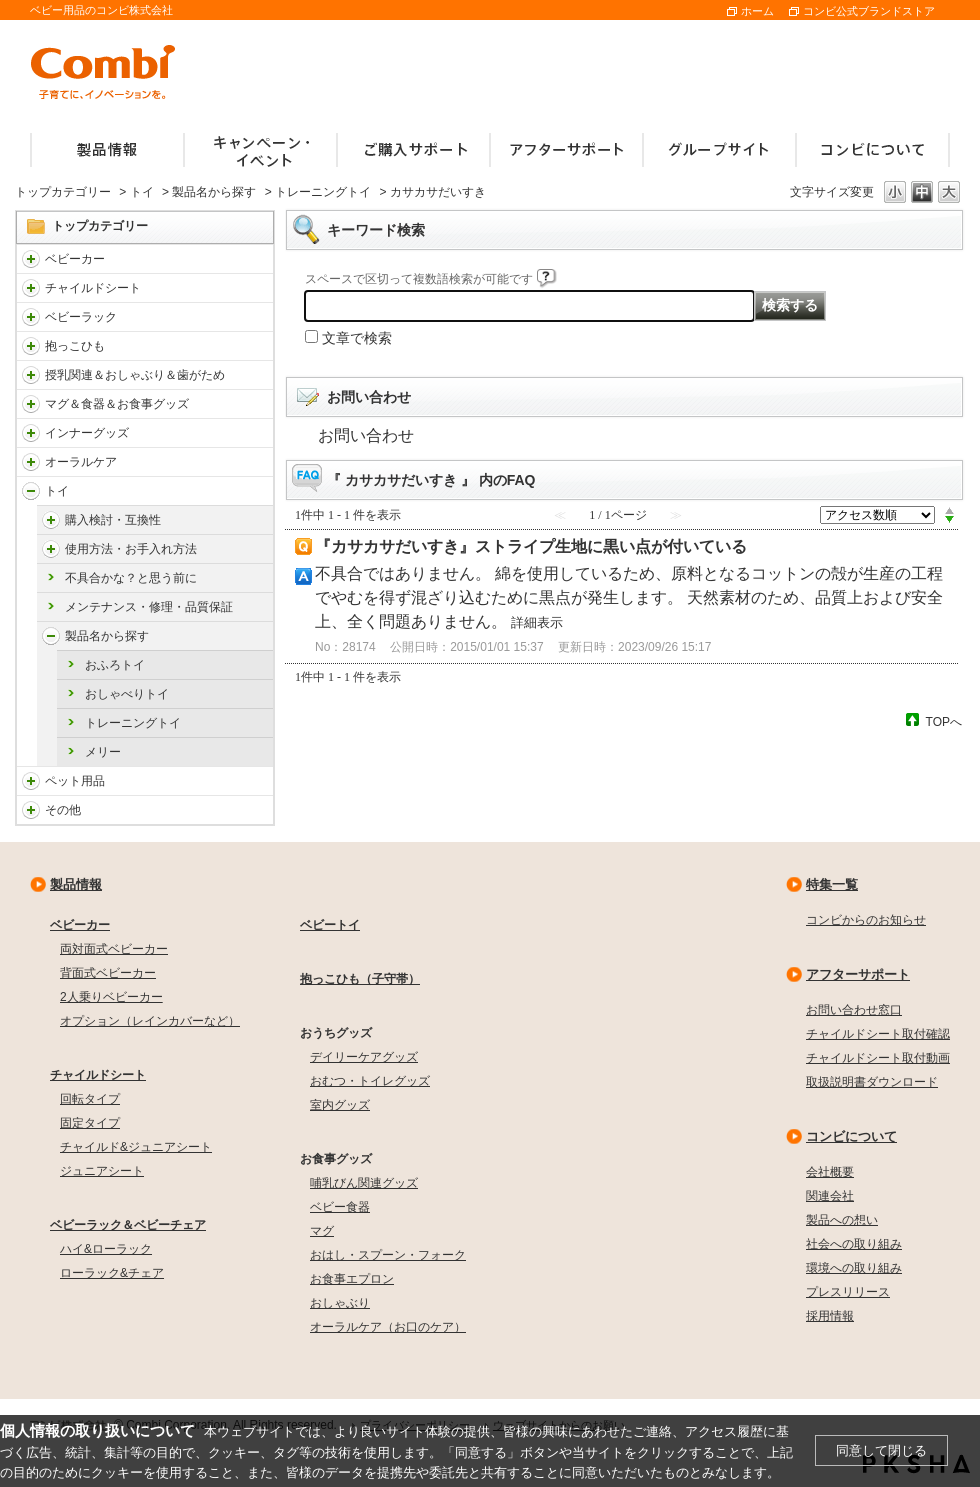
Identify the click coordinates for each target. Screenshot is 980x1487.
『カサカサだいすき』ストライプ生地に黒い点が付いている (531, 546)
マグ (322, 1231)
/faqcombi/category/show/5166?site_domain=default (51, 520)
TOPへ (944, 721)
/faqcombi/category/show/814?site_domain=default (31, 375)
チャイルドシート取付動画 (878, 1058)
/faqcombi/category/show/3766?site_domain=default (31, 462)
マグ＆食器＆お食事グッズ (117, 404)
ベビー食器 (340, 1207)
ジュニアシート (102, 1171)
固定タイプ (90, 1123)
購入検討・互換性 (113, 520)
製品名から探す (214, 192)
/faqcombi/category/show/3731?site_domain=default (31, 346)
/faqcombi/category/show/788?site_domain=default (31, 288)
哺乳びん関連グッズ (364, 1183)
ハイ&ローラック (106, 1249)
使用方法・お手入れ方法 (131, 549)
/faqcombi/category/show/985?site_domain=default (31, 810)
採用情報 (830, 1316)
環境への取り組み (854, 1268)
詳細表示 (537, 622)
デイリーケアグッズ (364, 1057)
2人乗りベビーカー (111, 997)
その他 (63, 810)
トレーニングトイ (323, 192)
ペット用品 (75, 781)
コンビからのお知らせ (866, 920)
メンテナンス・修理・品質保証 (149, 607)
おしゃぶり (340, 1303)
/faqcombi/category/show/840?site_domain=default (31, 259)
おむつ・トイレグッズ (370, 1081)
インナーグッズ (87, 433)
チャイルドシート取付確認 (878, 1034)
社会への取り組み (854, 1244)
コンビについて (851, 1136)
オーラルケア (81, 462)
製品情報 (76, 884)
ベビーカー (75, 259)
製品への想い (842, 1220)
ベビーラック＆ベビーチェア (128, 1225)
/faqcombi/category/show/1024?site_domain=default (31, 781)
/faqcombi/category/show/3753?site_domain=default (31, 404)
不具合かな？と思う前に (131, 578)
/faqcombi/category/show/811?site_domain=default (31, 491)
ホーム (757, 11)
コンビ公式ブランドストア (869, 11)
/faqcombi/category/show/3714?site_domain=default (31, 317)
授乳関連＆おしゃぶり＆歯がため (135, 375)
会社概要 (830, 1172)
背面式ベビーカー (108, 973)
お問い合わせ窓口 (854, 1010)
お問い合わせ (366, 435)
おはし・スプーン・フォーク (388, 1255)
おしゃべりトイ (127, 694)
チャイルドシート (93, 288)
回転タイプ (90, 1099)
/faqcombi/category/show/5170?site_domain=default (51, 636)
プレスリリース (848, 1292)
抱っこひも (75, 346)
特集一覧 (832, 884)
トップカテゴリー (63, 192)
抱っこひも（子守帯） (360, 979)
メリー (103, 752)
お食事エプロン (352, 1279)
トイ (142, 192)
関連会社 (830, 1196)
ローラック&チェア (112, 1273)
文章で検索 (357, 338)
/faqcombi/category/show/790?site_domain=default (31, 433)
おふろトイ (115, 665)
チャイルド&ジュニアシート (136, 1147)
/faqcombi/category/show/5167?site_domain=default (51, 549)
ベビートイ (330, 925)
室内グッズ (340, 1105)
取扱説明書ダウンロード (872, 1082)
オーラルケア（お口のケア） (388, 1327)
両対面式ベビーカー (114, 949)
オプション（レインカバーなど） (150, 1021)
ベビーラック (81, 317)
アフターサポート (858, 974)
